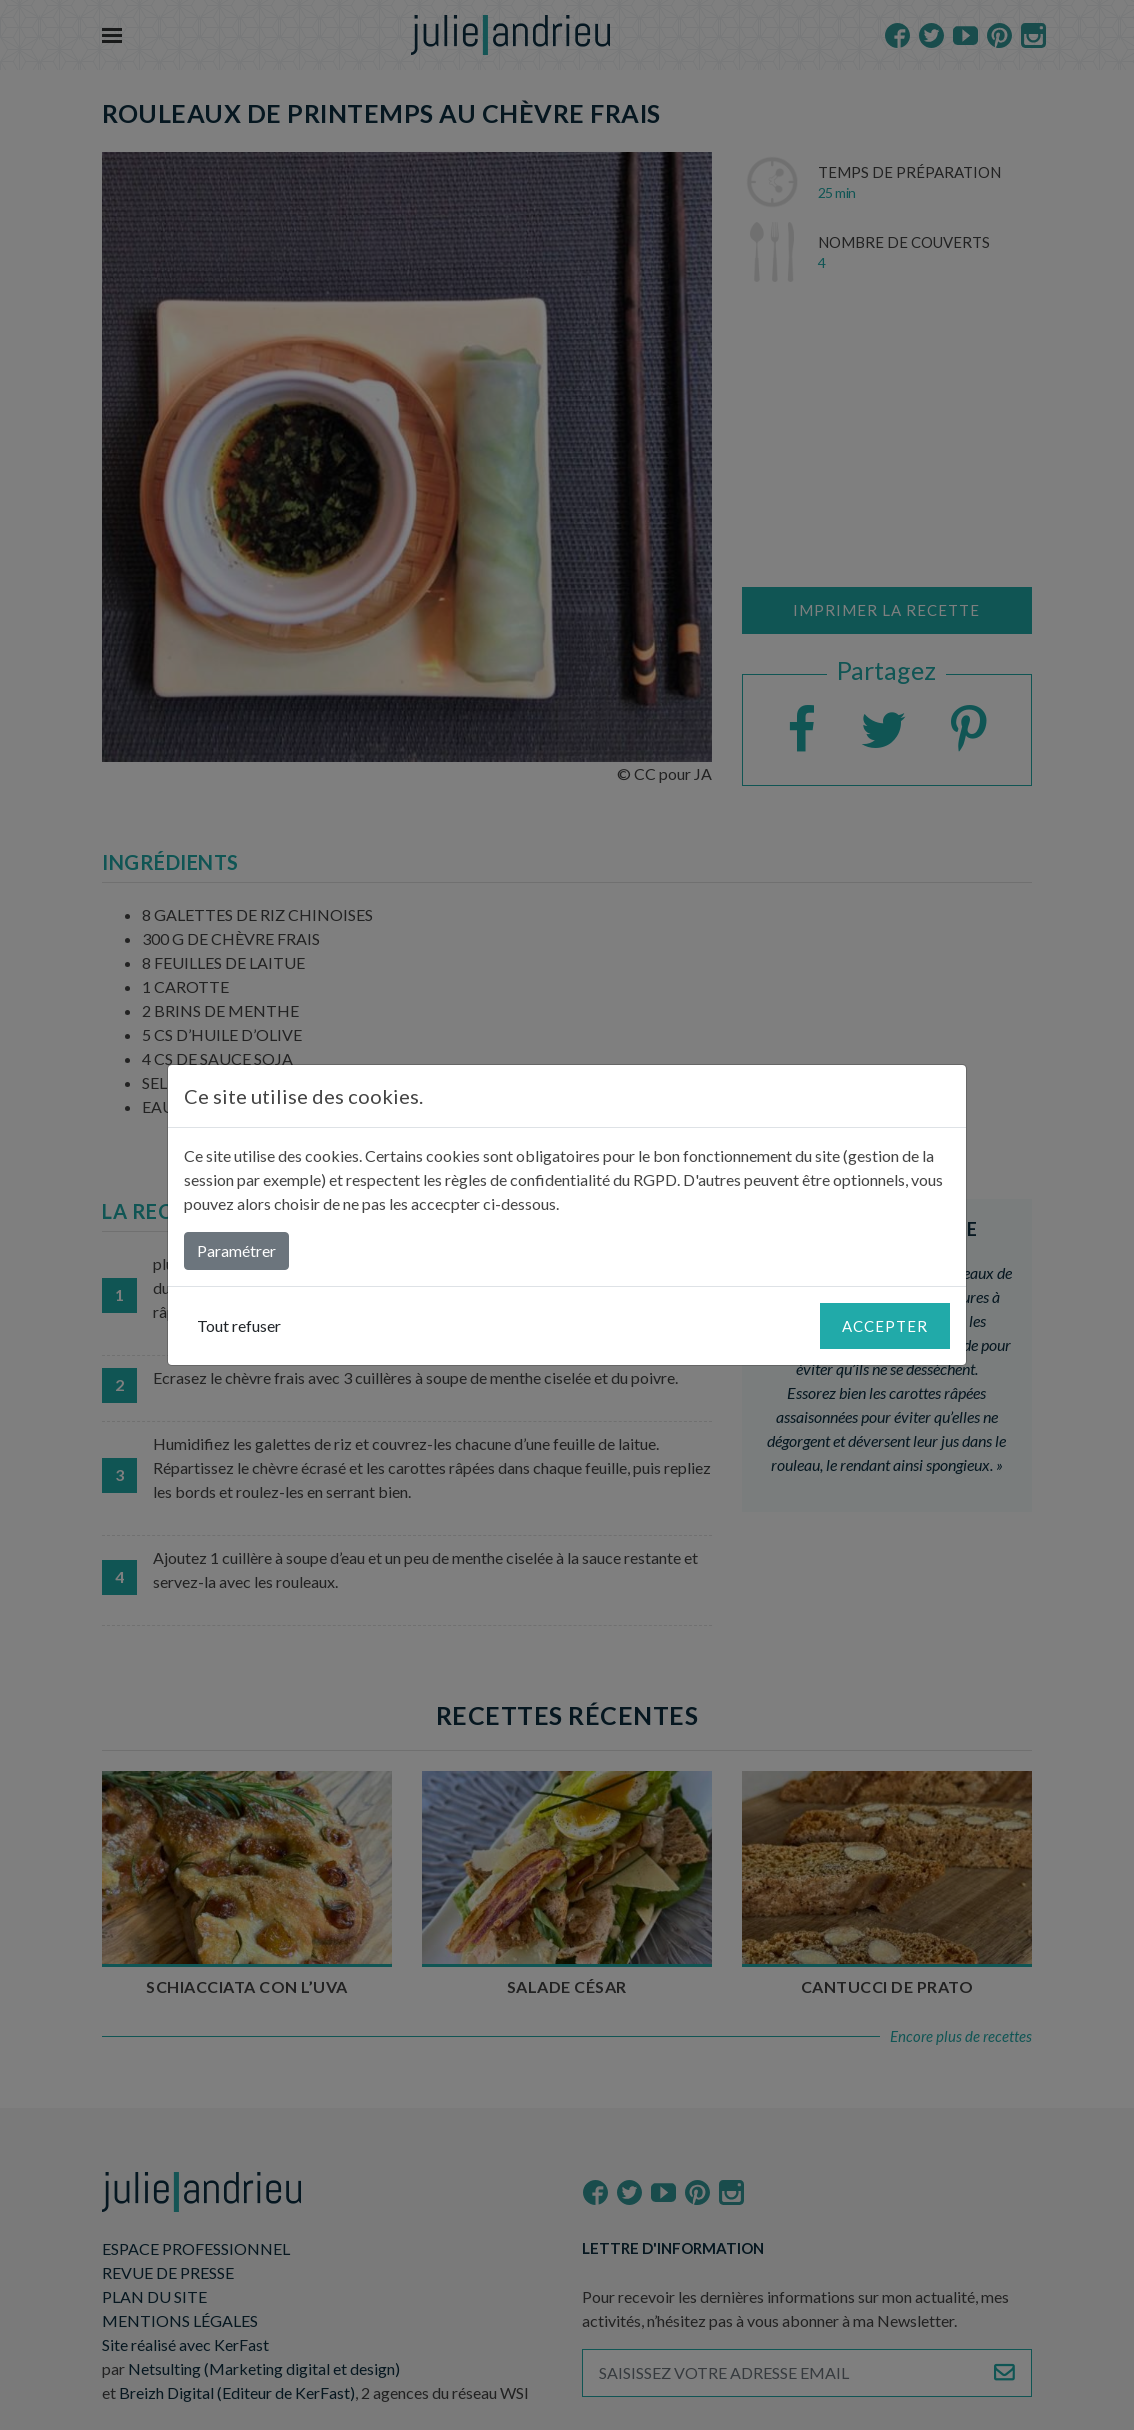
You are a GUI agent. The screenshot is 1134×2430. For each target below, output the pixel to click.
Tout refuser (239, 1325)
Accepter (885, 1326)
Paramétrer (236, 1250)
